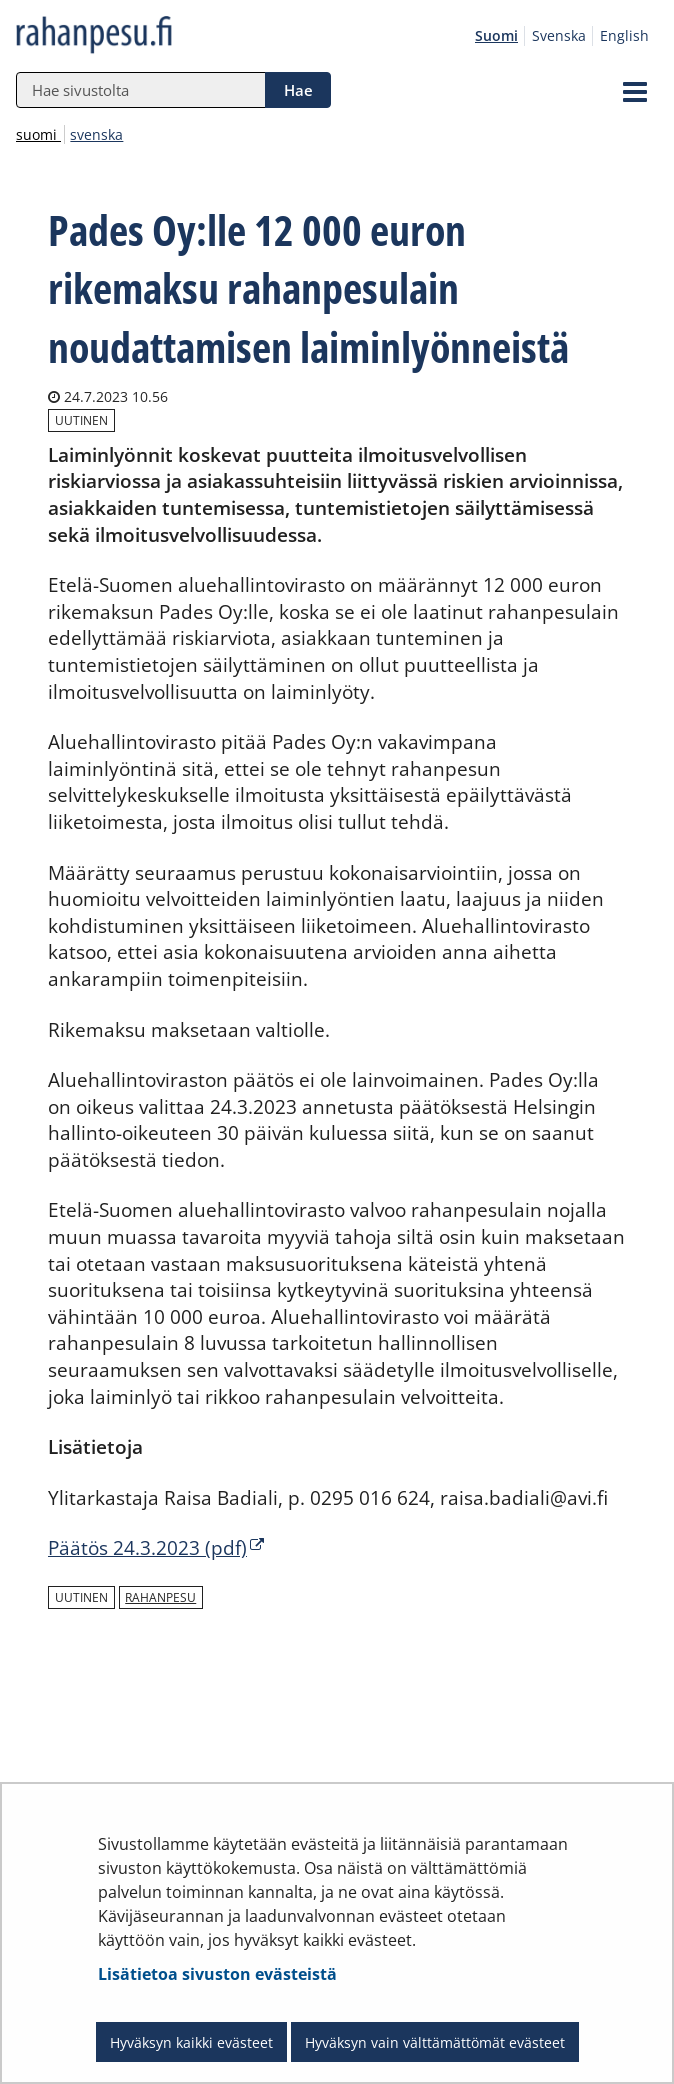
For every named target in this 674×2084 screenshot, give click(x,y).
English (624, 35)
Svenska (559, 35)
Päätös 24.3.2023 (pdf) (156, 1548)
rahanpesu (160, 1597)
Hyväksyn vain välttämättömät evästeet (435, 2042)
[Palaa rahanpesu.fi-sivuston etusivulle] (140, 36)
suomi (38, 134)
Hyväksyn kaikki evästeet (191, 2042)
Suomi (496, 35)
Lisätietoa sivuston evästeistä (217, 1974)
